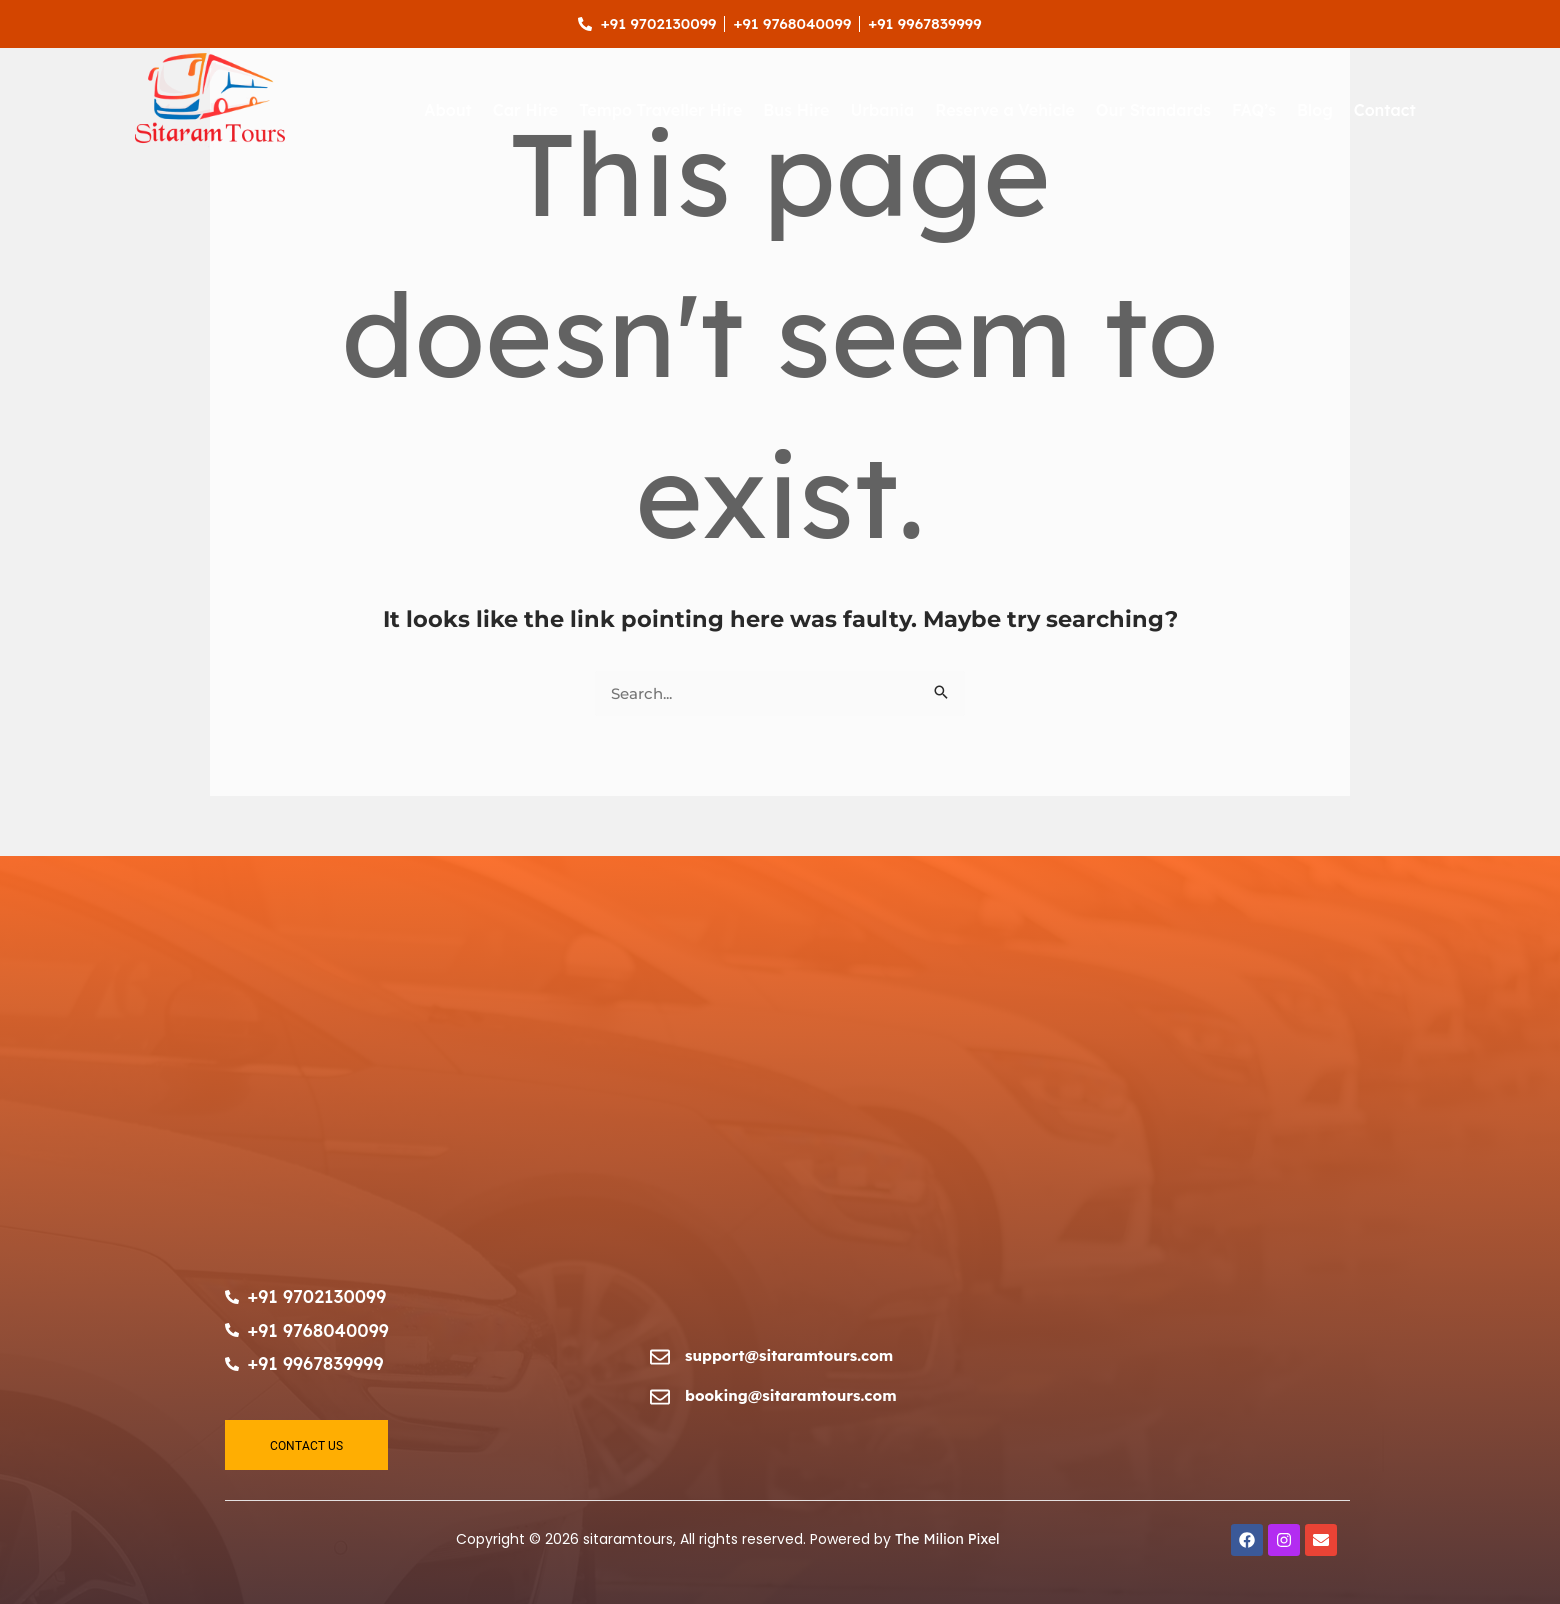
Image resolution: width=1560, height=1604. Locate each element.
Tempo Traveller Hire (660, 110)
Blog (1315, 110)
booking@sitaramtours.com (791, 1395)
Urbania (882, 110)
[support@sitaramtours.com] (660, 1357)
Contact (1385, 110)
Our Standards (1153, 110)
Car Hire (525, 110)
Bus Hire (796, 110)
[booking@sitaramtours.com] (660, 1397)
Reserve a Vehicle (1004, 110)
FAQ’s (1254, 110)
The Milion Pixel (947, 1539)
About (448, 110)
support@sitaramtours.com (789, 1355)
